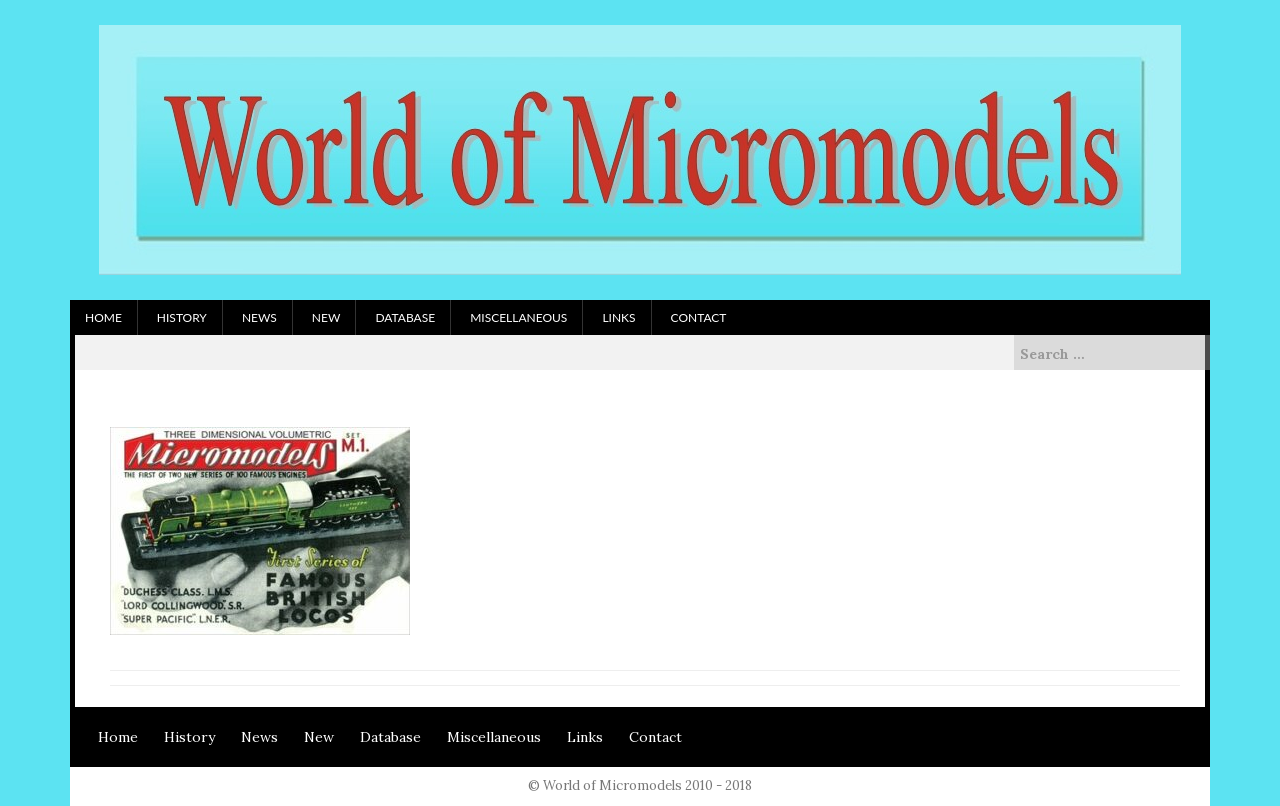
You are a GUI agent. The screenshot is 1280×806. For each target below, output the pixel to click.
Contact (699, 317)
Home (103, 317)
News (259, 317)
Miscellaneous (518, 317)
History (182, 317)
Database (405, 317)
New (326, 317)
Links (618, 317)
